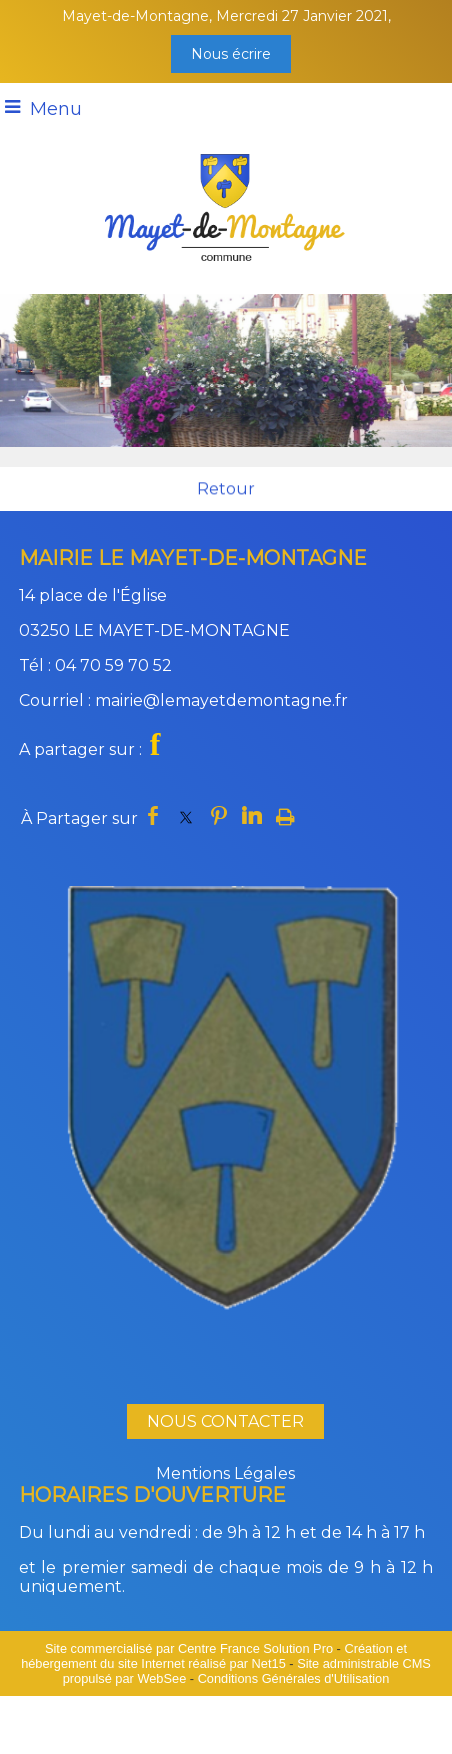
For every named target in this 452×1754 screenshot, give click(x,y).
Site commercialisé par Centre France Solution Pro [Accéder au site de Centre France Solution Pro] (189, 1648)
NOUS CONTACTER (225, 1421)
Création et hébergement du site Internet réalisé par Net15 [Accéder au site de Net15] (214, 1656)
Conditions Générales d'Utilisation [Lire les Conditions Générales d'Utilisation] (294, 1678)
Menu (56, 109)
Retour (226, 489)
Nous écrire (231, 54)
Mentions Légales (225, 1473)
